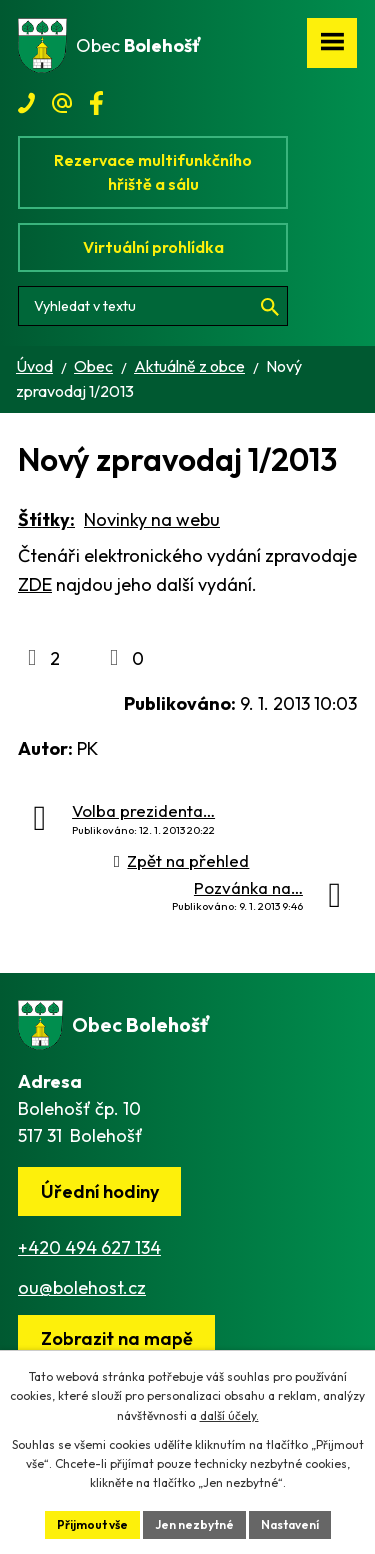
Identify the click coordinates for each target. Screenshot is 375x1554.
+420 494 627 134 (89, 1247)
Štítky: (46, 519)
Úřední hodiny (100, 1191)
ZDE (35, 584)
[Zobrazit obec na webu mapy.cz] (116, 1339)
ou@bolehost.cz (82, 1287)
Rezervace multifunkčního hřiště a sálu (153, 172)
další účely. (229, 1415)
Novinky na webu (152, 519)
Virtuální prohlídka (153, 247)
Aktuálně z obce (189, 366)
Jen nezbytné (194, 1524)
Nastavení (290, 1524)
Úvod (34, 366)
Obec (93, 366)
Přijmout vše (92, 1524)
